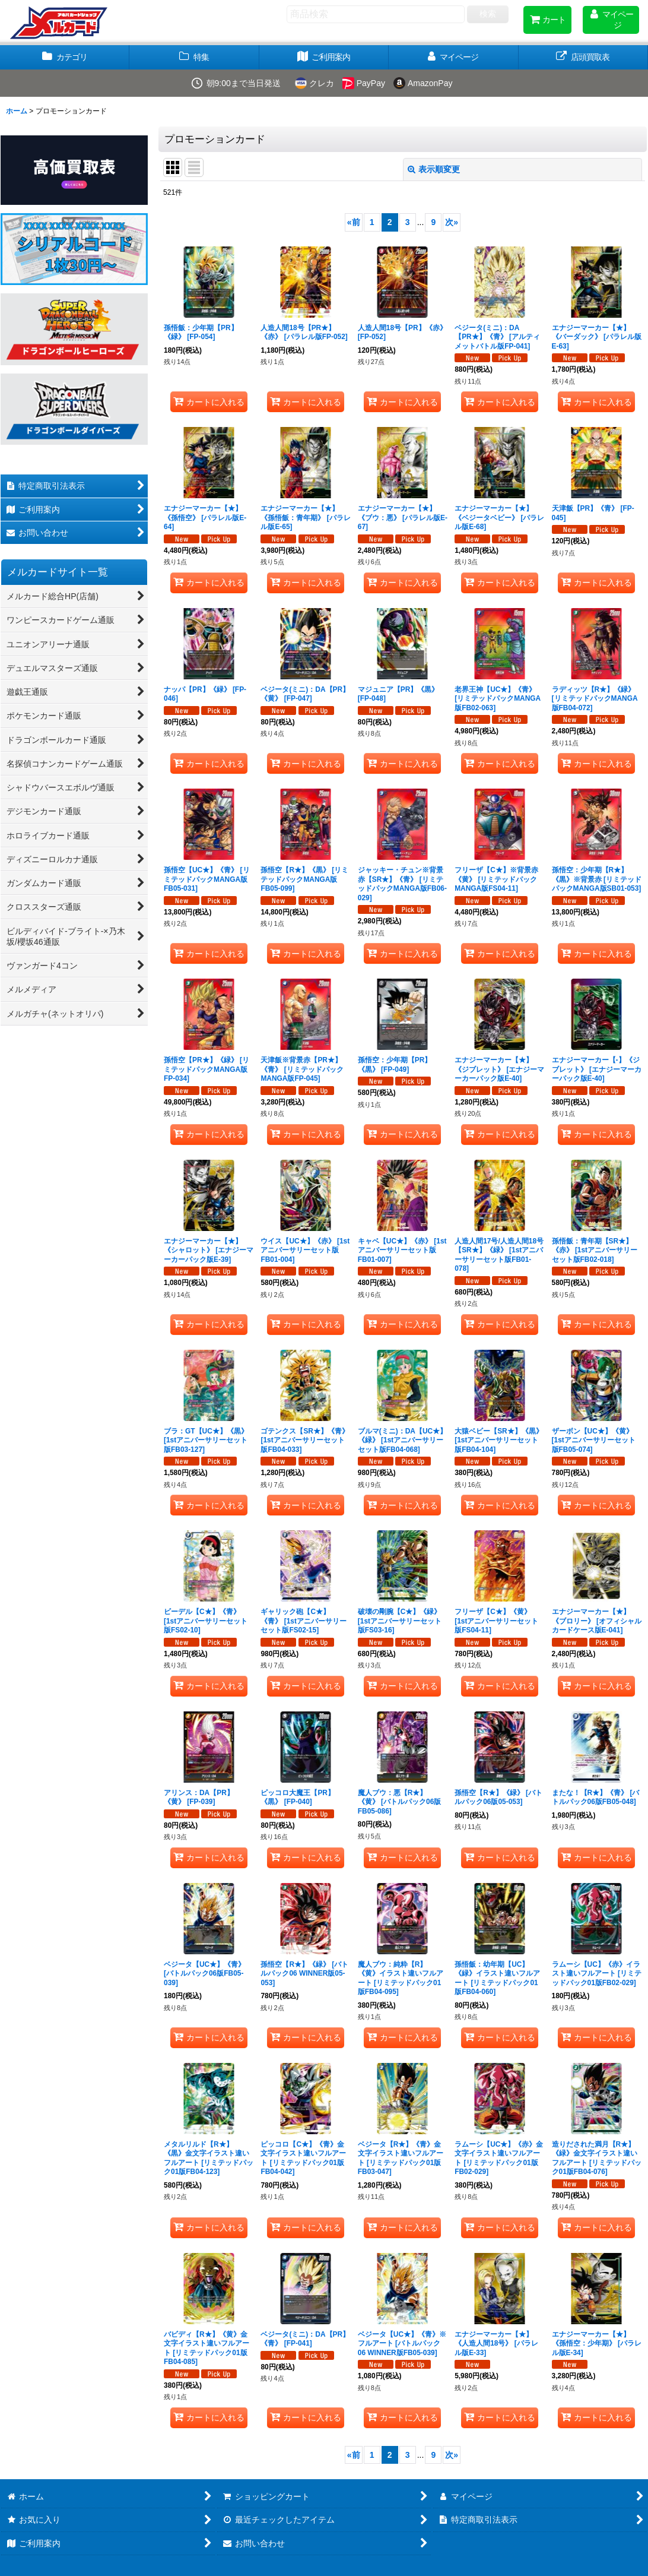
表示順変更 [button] (434, 169)
